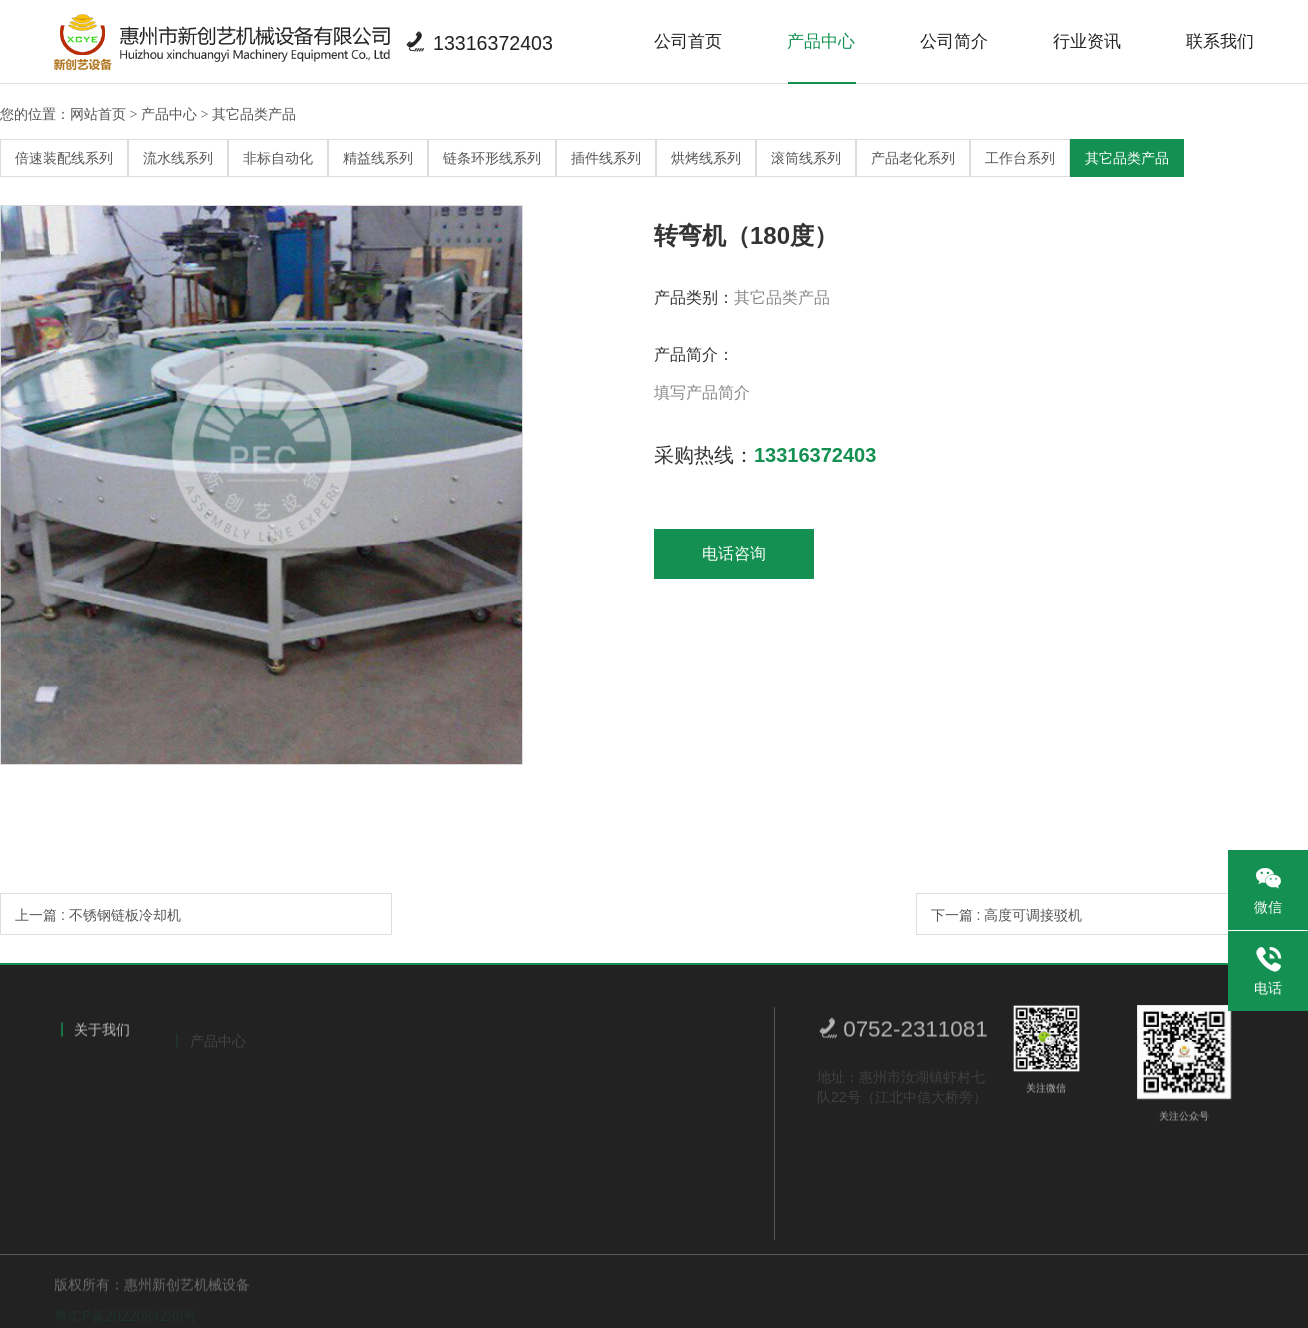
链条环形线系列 (492, 158)
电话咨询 (734, 553)
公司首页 (688, 41)
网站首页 (98, 114)
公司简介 (954, 41)
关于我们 (102, 1035)
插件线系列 (606, 158)
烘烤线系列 (706, 158)
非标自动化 (278, 158)
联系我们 (1220, 41)
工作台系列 (1020, 158)
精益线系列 (378, 158)
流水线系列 (178, 158)
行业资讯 (1087, 41)
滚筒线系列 (806, 158)
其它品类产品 (254, 114)
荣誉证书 (97, 1118)
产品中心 (821, 41)
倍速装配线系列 (64, 158)
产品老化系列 (913, 158)
